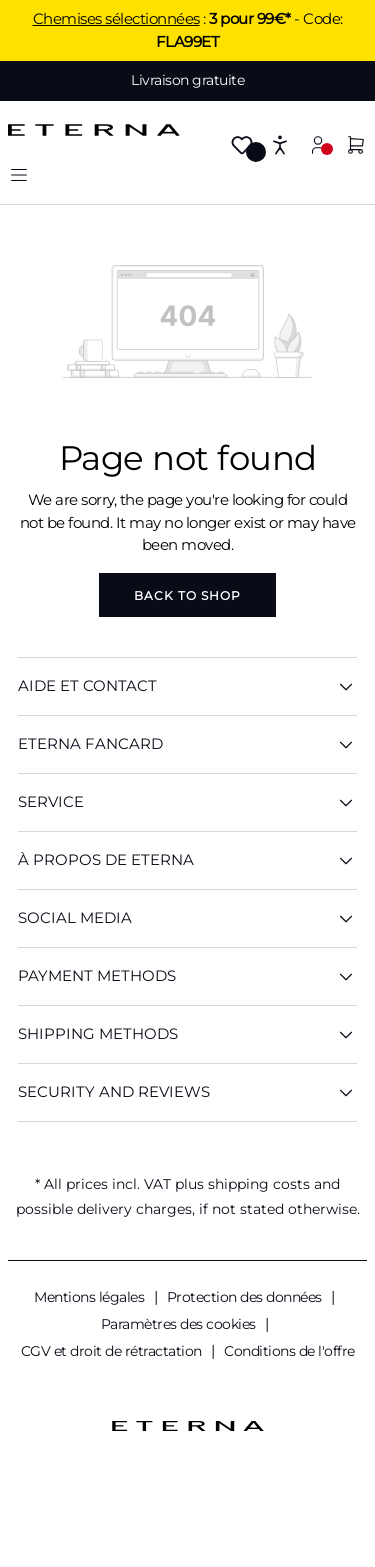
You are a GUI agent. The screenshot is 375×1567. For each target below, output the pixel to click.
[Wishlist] (242, 146)
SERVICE (187, 802)
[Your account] (318, 144)
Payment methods (187, 976)
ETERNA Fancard (187, 744)
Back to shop (187, 595)
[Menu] (19, 174)
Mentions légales (91, 1297)
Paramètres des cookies (180, 1324)
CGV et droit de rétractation (113, 1351)
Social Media (187, 918)
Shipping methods (187, 1034)
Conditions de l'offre (289, 1351)
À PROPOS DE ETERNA (187, 860)
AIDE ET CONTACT (187, 686)
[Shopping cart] (356, 146)
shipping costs (259, 1184)
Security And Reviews (187, 1092)
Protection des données (246, 1297)
